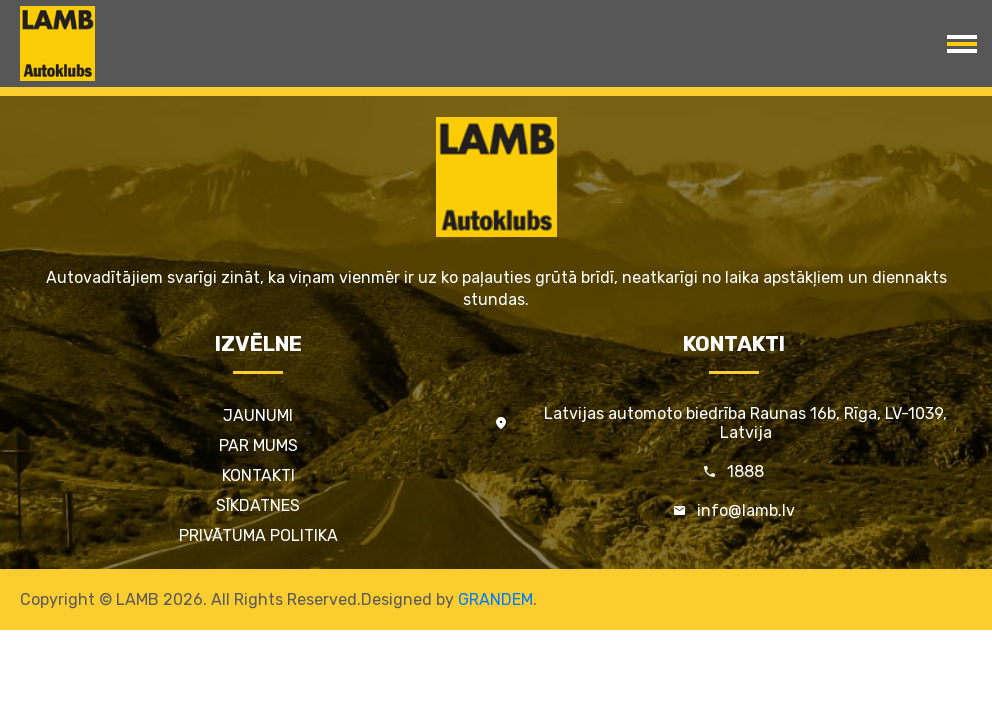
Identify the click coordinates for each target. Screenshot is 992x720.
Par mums (258, 445)
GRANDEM (495, 599)
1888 (745, 471)
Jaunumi (258, 415)
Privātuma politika (258, 535)
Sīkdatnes (258, 505)
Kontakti (258, 475)
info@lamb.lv (746, 510)
